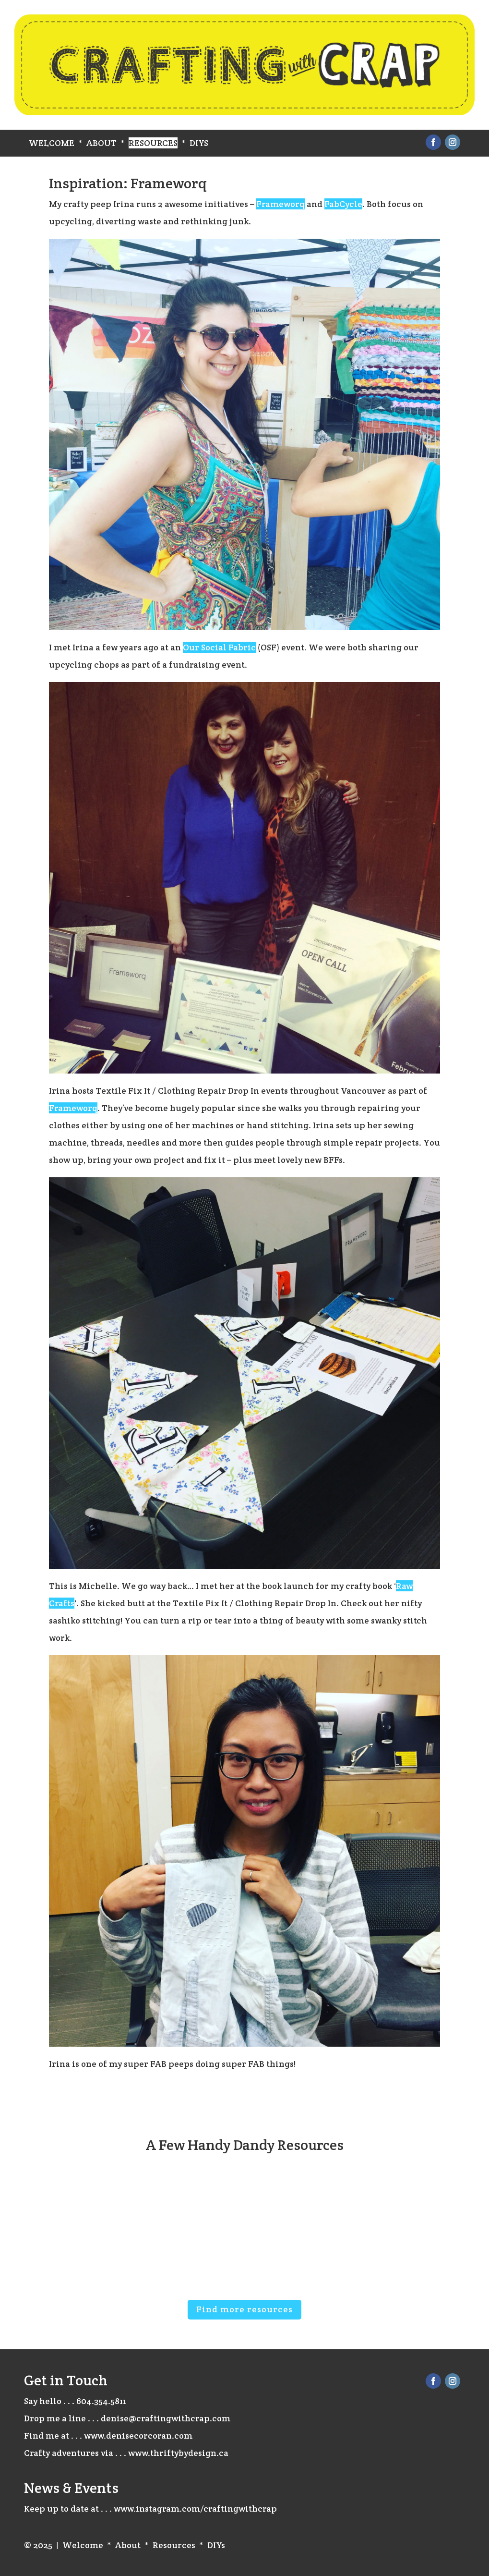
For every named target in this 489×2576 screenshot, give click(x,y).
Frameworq (280, 203)
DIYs (199, 142)
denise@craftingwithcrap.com (165, 2418)
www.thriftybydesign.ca (178, 2452)
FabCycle (343, 203)
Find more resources (244, 2309)
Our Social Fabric (219, 647)
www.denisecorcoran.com (138, 2435)
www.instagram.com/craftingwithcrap (195, 2508)
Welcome (51, 142)
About (101, 142)
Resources (153, 142)
